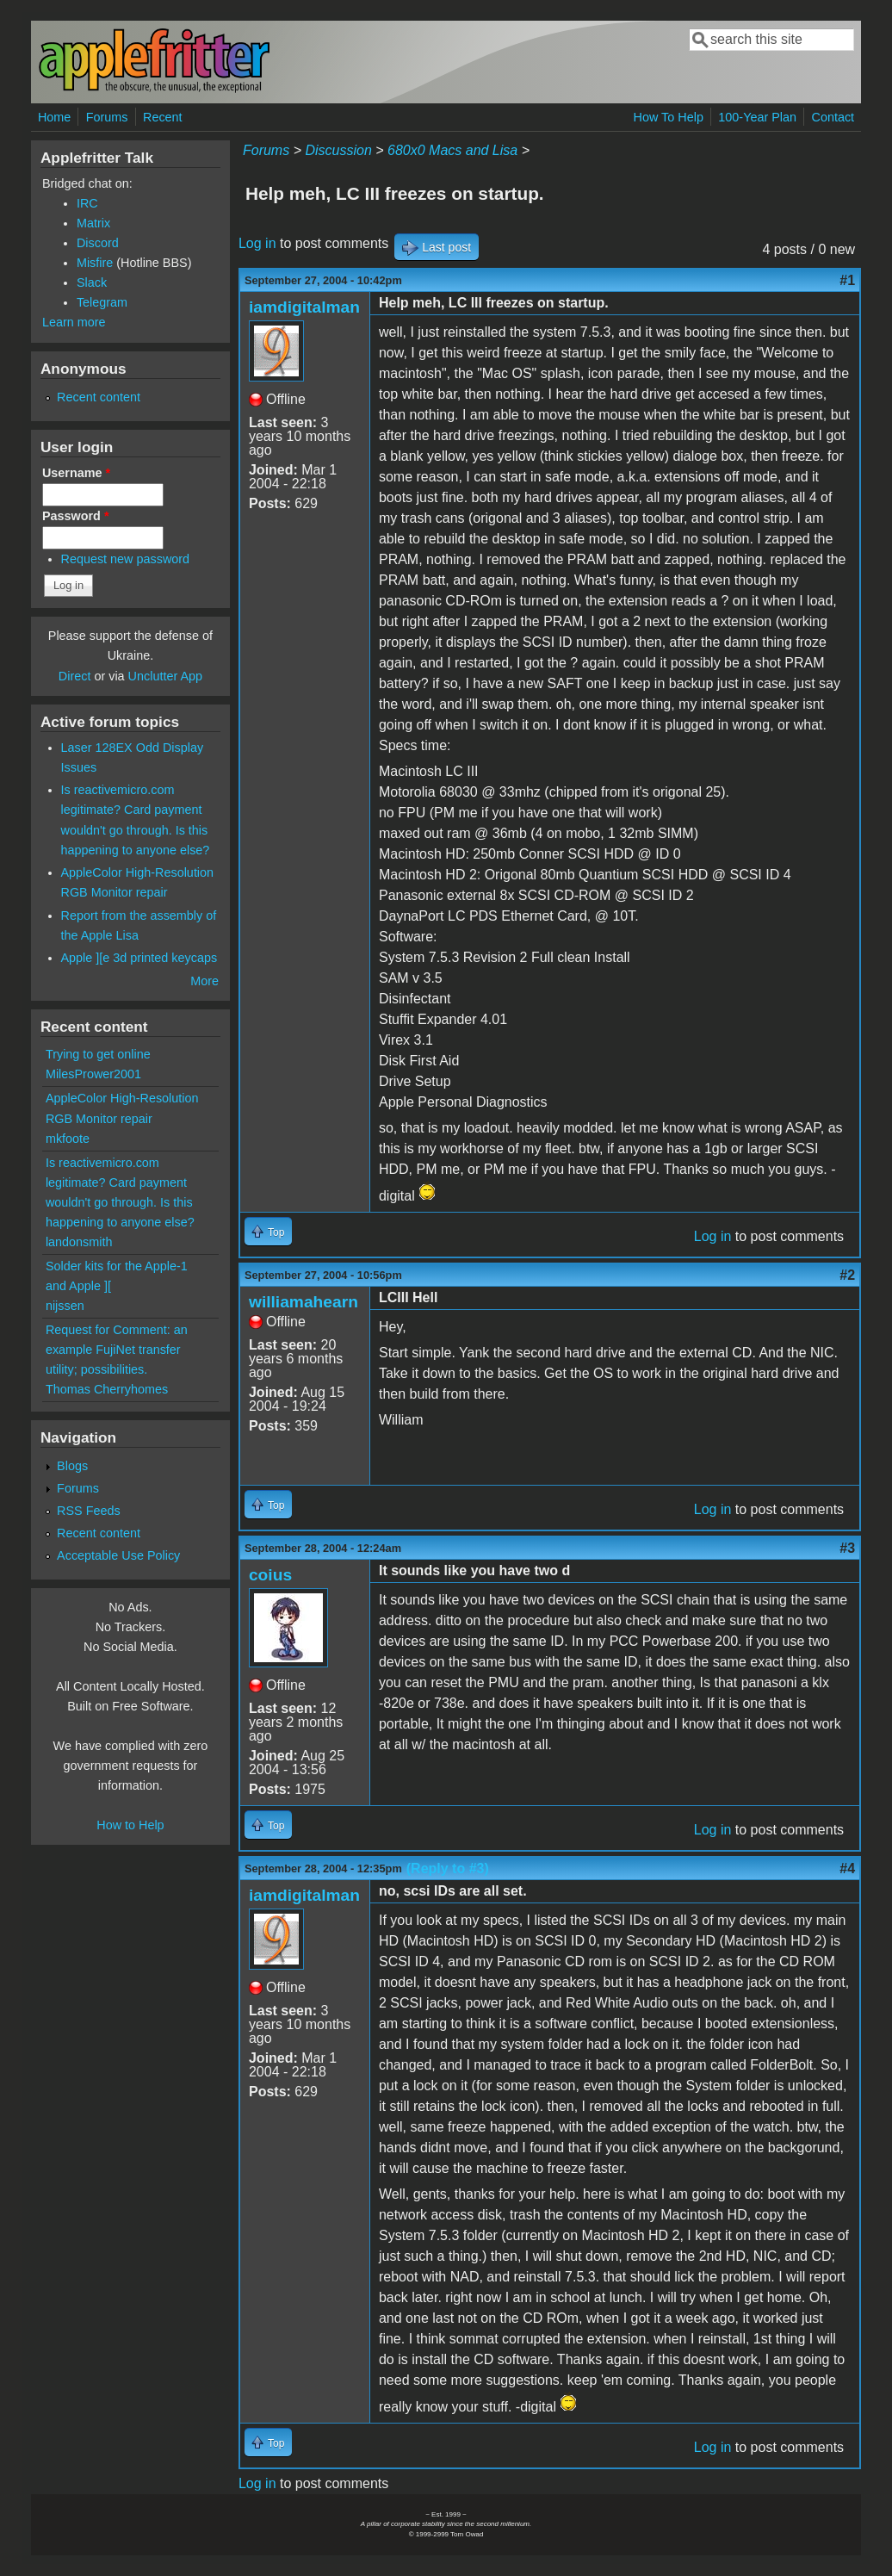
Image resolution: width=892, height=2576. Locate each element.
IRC (87, 203)
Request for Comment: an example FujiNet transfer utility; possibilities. (117, 1349)
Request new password (125, 559)
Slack (92, 282)
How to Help (130, 1825)
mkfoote (68, 1138)
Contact (832, 117)
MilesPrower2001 (93, 1074)
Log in (257, 243)
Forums (107, 117)
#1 (847, 280)
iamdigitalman (304, 307)
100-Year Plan (757, 117)
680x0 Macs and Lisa (452, 150)
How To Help (668, 117)
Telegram (102, 302)
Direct (75, 676)
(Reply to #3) (447, 1868)
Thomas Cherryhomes (107, 1389)
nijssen (65, 1306)
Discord (98, 243)
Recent (163, 117)
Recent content (98, 397)
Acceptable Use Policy (118, 1555)
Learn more (74, 322)
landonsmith (79, 1242)
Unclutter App (165, 676)
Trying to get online (98, 1054)
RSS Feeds (89, 1511)
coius (270, 1575)
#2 (847, 1275)
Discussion (338, 150)
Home (54, 117)
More (204, 981)
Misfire (95, 263)
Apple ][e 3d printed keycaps (139, 958)
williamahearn (303, 1302)
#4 (847, 1868)
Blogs (72, 1466)
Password (75, 516)
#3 (847, 1548)
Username (76, 473)
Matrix (93, 223)
